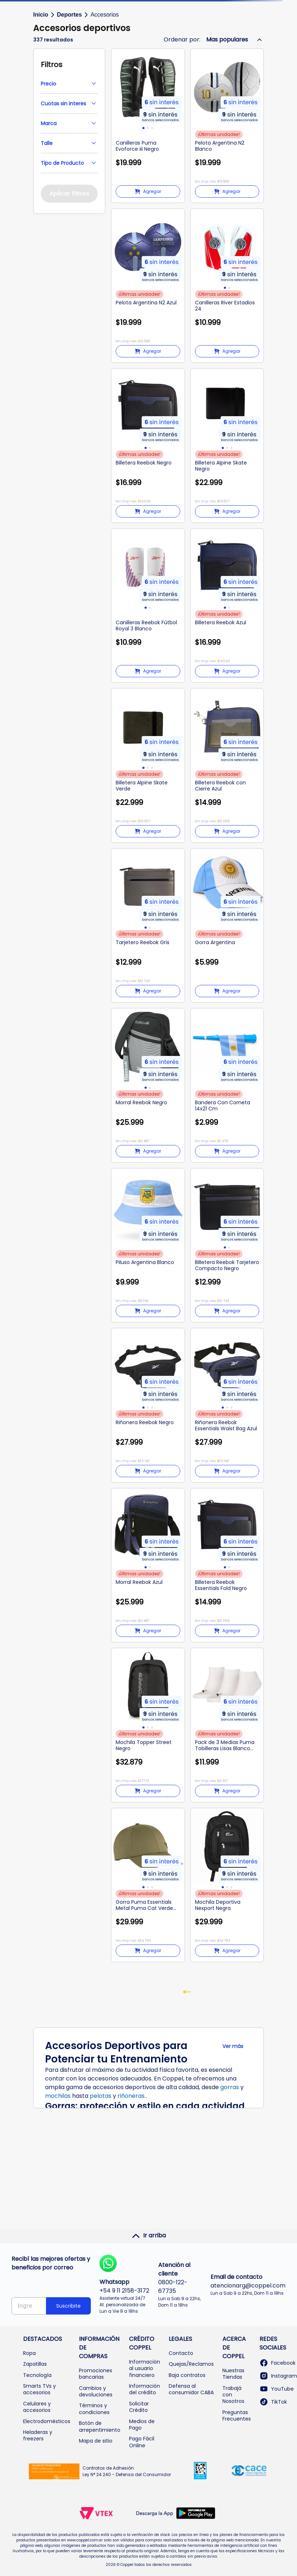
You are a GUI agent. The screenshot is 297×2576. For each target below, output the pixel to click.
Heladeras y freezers (37, 2435)
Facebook (278, 2363)
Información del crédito (144, 2389)
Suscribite (68, 2305)
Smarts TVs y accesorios (39, 2389)
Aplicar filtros (69, 193)
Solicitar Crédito (139, 2407)
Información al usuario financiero (144, 2368)
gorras (229, 2087)
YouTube (277, 2389)
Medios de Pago (142, 2424)
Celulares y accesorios (37, 2407)
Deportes (69, 15)
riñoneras (131, 2096)
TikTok (273, 2401)
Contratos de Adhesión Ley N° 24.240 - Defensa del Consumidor (127, 2471)
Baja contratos (187, 2375)
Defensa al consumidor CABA (191, 2389)
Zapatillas (35, 2364)
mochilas (58, 2096)
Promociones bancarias (95, 2374)
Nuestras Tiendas (233, 2374)
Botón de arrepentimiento (99, 2426)
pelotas (100, 2096)
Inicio (40, 15)
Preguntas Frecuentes (236, 2415)
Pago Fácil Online (141, 2442)
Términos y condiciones (94, 2409)
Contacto (181, 2353)
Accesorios (104, 15)
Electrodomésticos (46, 2421)
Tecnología (37, 2375)
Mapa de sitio (95, 2440)
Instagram (278, 2376)
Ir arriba (149, 2235)
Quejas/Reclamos (191, 2364)
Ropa (29, 2353)
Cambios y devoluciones (95, 2391)
